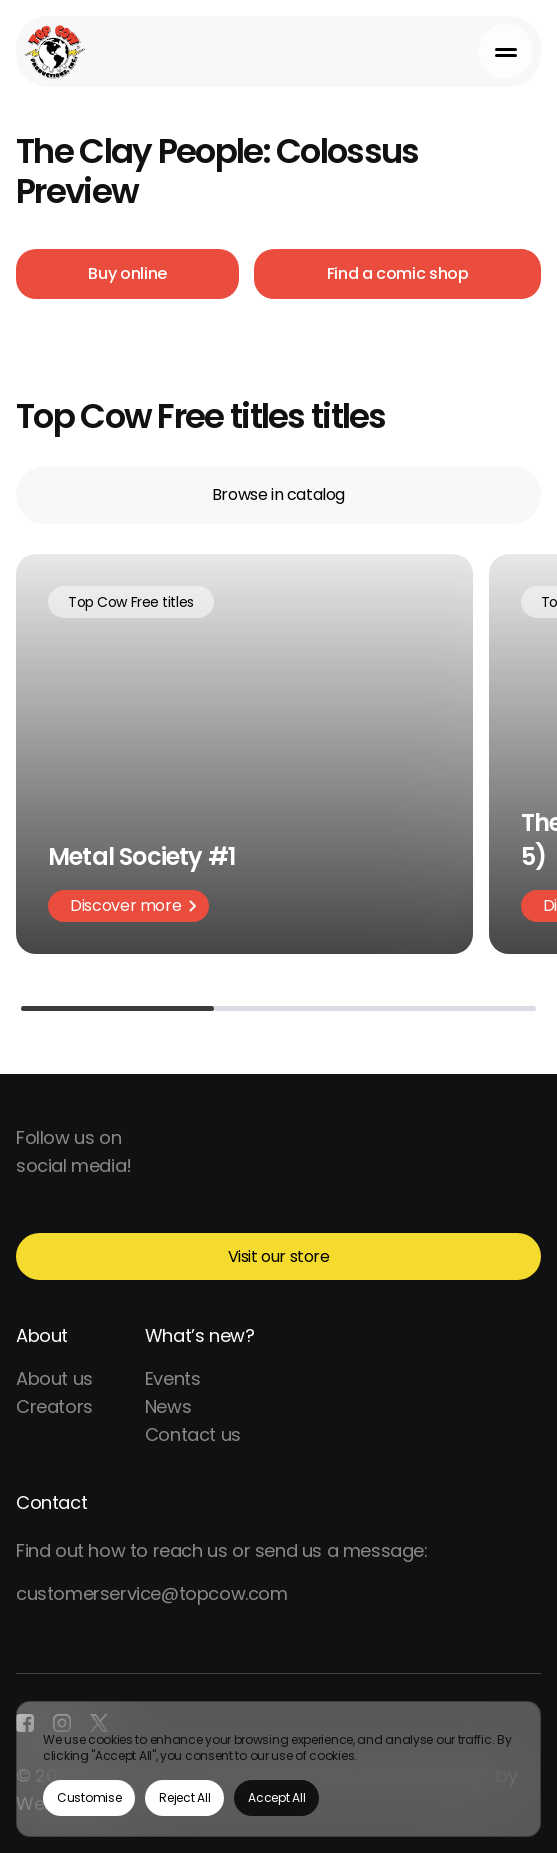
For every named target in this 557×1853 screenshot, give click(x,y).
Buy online (127, 273)
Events (173, 1378)
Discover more (133, 905)
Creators (54, 1406)
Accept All (276, 1797)
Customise (89, 1797)
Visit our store (279, 1256)
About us (54, 1378)
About (42, 1335)
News (168, 1406)
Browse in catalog (278, 494)
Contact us (193, 1434)
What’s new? (200, 1335)
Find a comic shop (398, 273)
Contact (51, 1502)
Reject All (184, 1797)
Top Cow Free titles (131, 602)
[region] (278, 1769)
